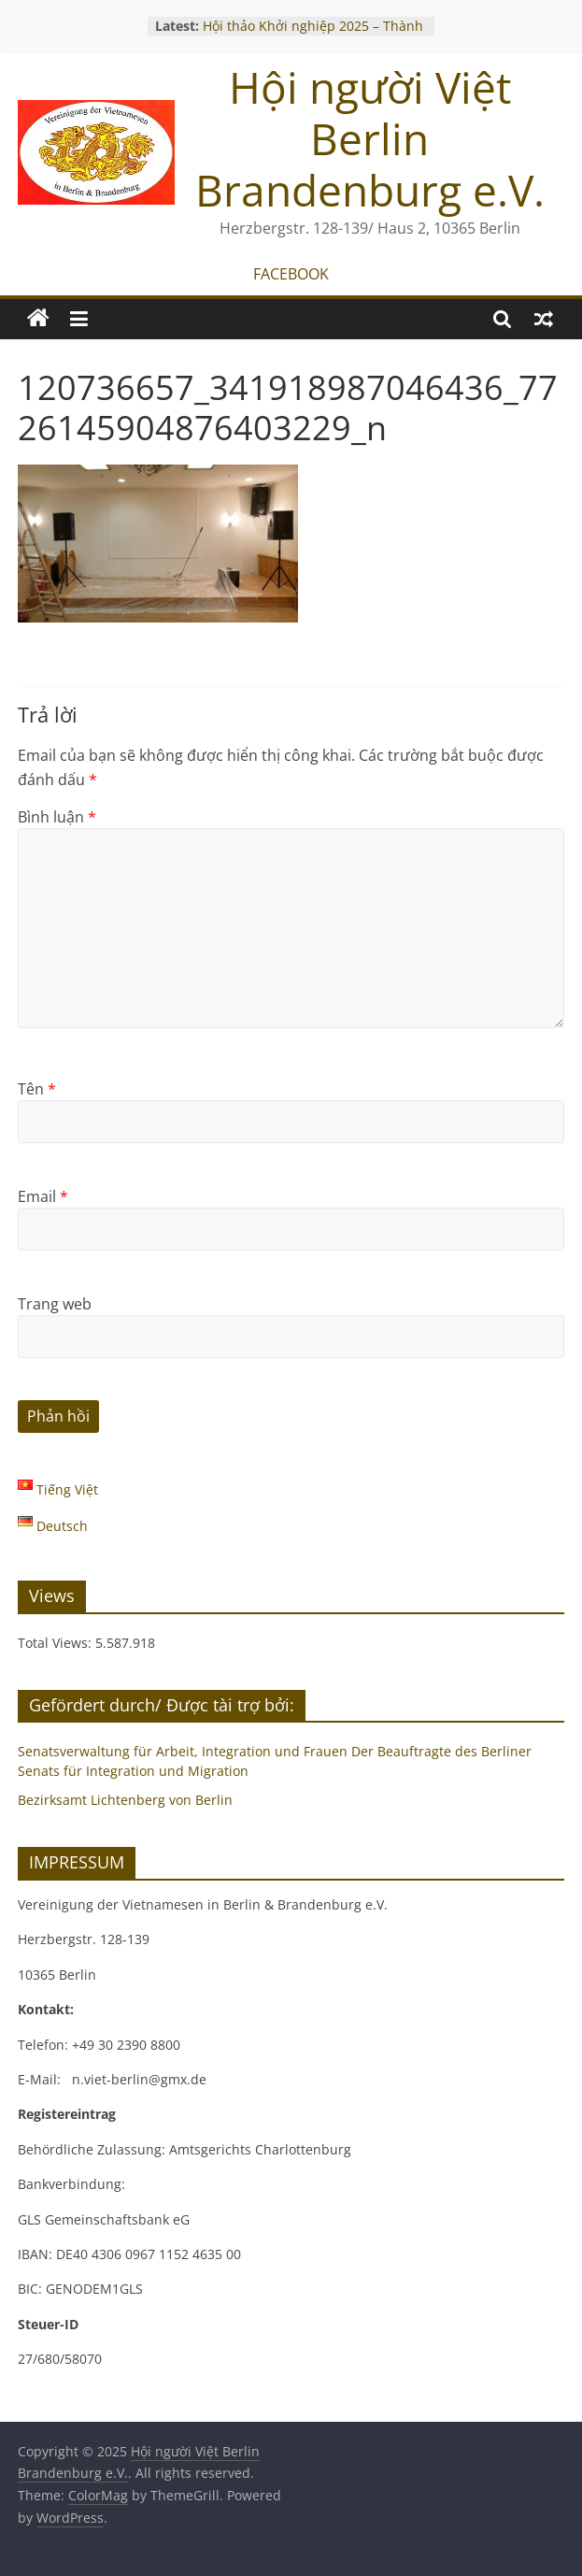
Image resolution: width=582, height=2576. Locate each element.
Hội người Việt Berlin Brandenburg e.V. (370, 138)
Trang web (55, 1304)
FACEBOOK (291, 274)
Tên (37, 1089)
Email (43, 1196)
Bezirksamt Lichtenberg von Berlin (125, 1800)
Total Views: (56, 1643)
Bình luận (57, 817)
